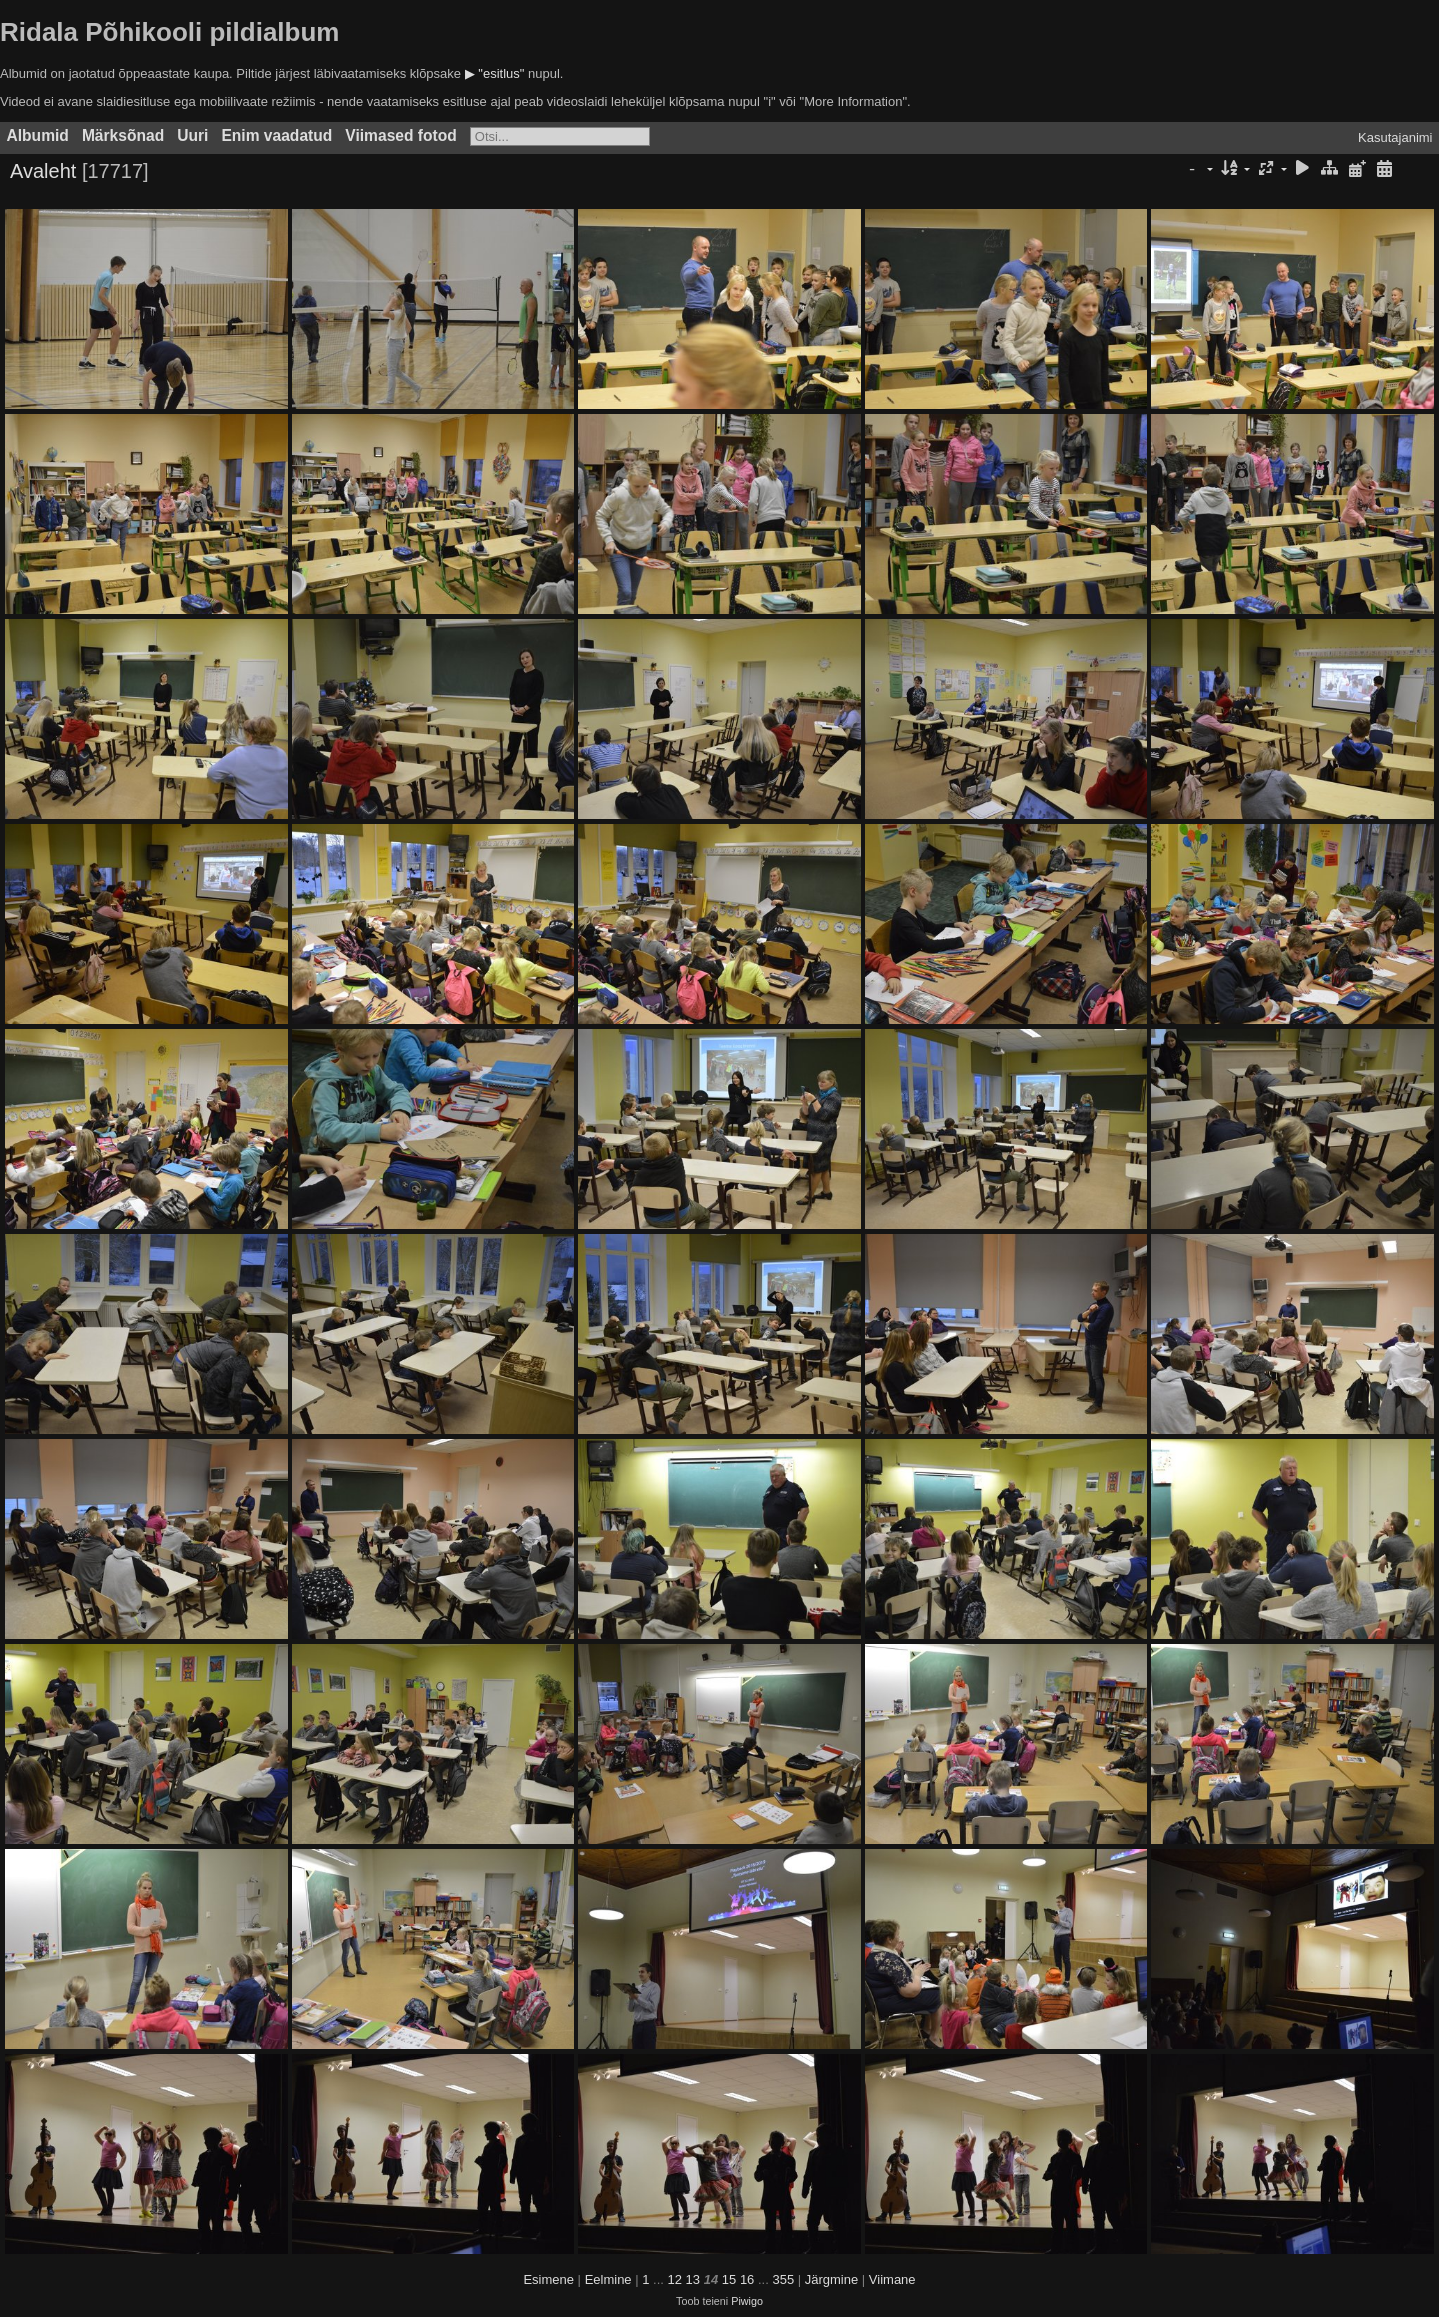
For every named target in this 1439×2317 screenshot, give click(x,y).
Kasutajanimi (1395, 137)
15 (729, 2279)
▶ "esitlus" (495, 73)
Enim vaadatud (276, 135)
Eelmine (608, 2279)
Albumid (38, 135)
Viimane (892, 2279)
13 (693, 2279)
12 (675, 2279)
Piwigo (747, 2301)
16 (747, 2279)
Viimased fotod (401, 135)
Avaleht (43, 171)
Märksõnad (123, 135)
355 (783, 2279)
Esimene (548, 2279)
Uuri (192, 135)
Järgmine (831, 2279)
